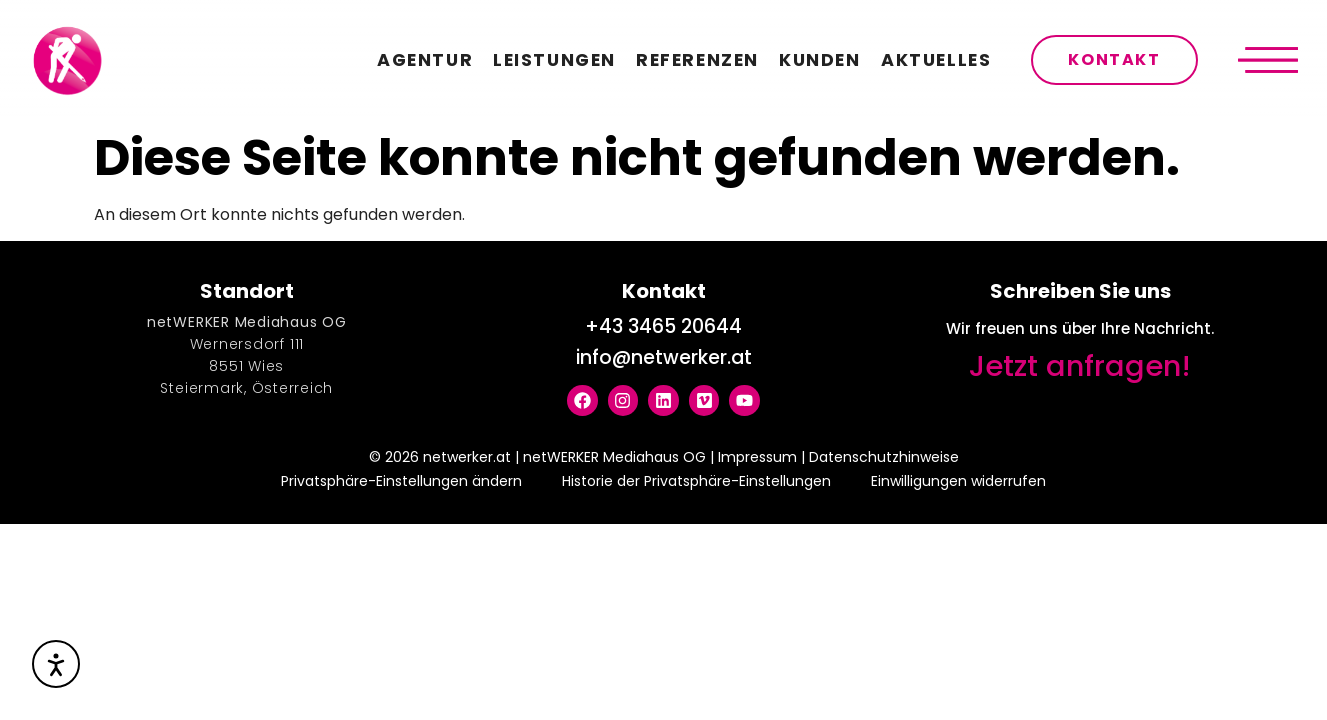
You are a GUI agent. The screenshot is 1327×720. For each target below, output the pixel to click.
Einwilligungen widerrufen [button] (958, 481)
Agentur (425, 60)
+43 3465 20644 (663, 326)
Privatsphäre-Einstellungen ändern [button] (401, 481)
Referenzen (697, 60)
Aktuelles (936, 60)
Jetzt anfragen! (1080, 366)
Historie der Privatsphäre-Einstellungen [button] (696, 481)
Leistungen (554, 60)
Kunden (820, 60)
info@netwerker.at (664, 357)
